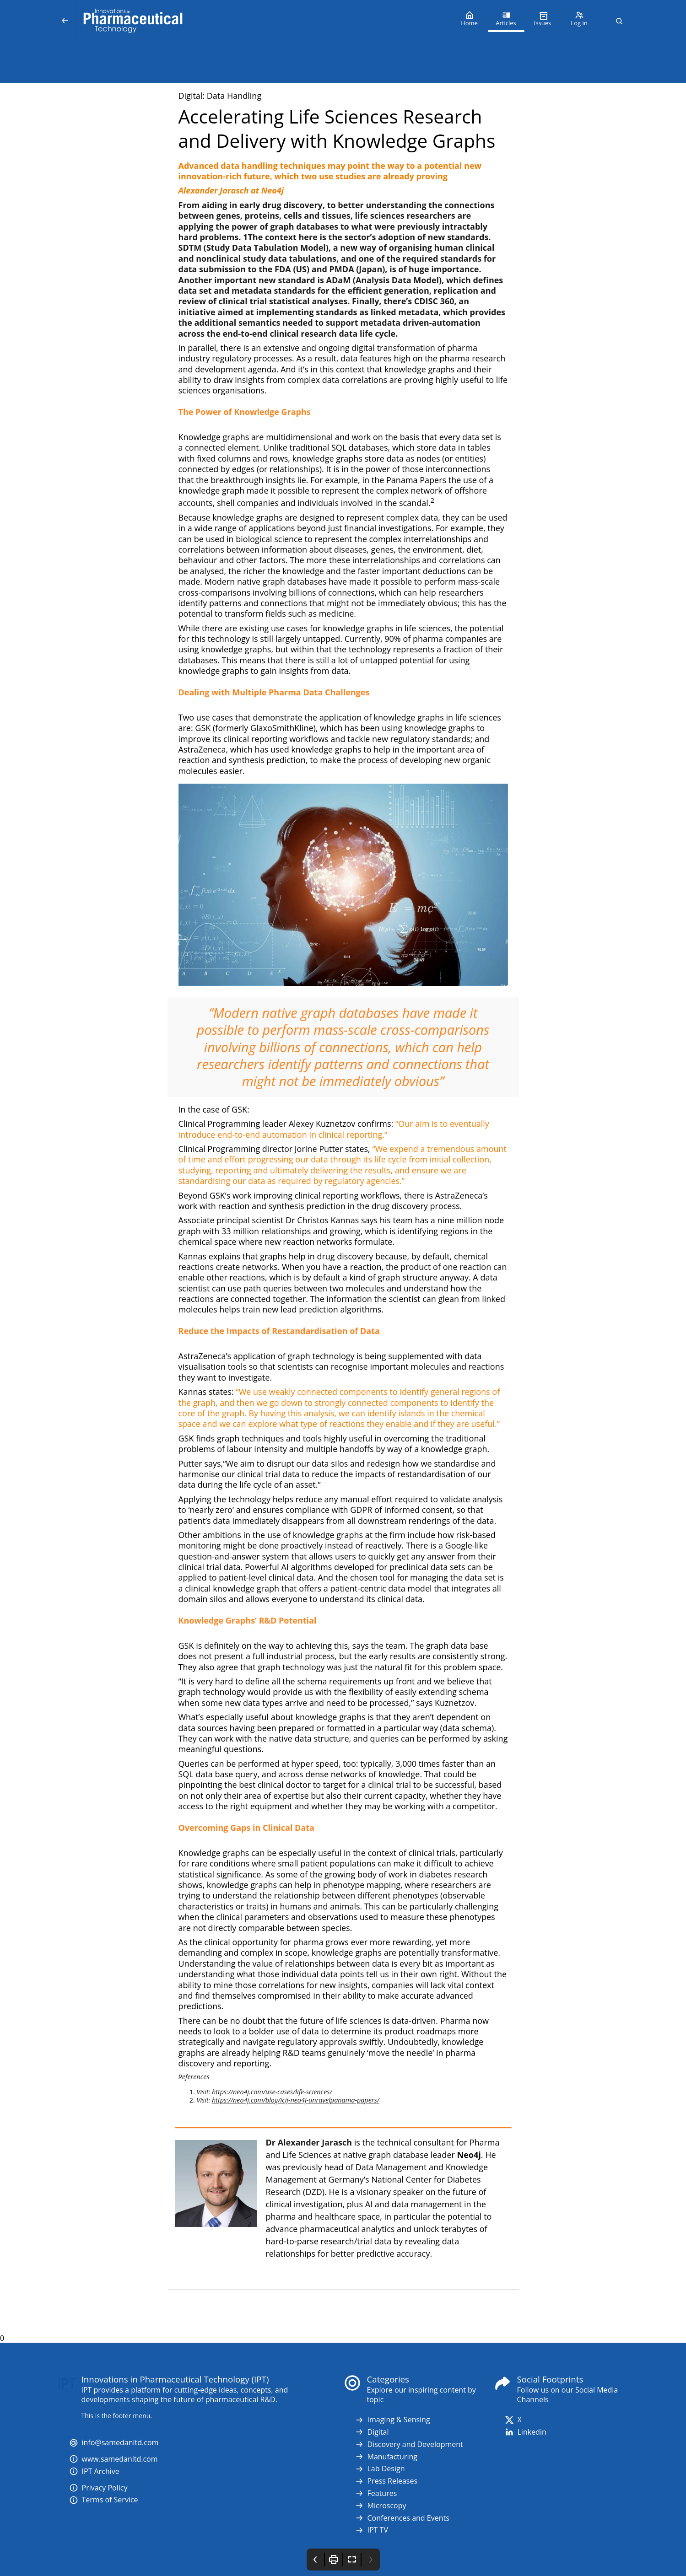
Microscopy (380, 2506)
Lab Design (380, 2469)
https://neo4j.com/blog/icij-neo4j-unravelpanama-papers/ (295, 2100)
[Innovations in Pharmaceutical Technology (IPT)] (264, 21)
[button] (619, 21)
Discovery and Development (409, 2444)
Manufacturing (386, 2457)
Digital (372, 2432)
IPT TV (371, 2530)
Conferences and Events (402, 2518)
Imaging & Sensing (392, 2420)
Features (376, 2493)
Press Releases (386, 2481)
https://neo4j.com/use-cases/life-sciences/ (272, 2091)
